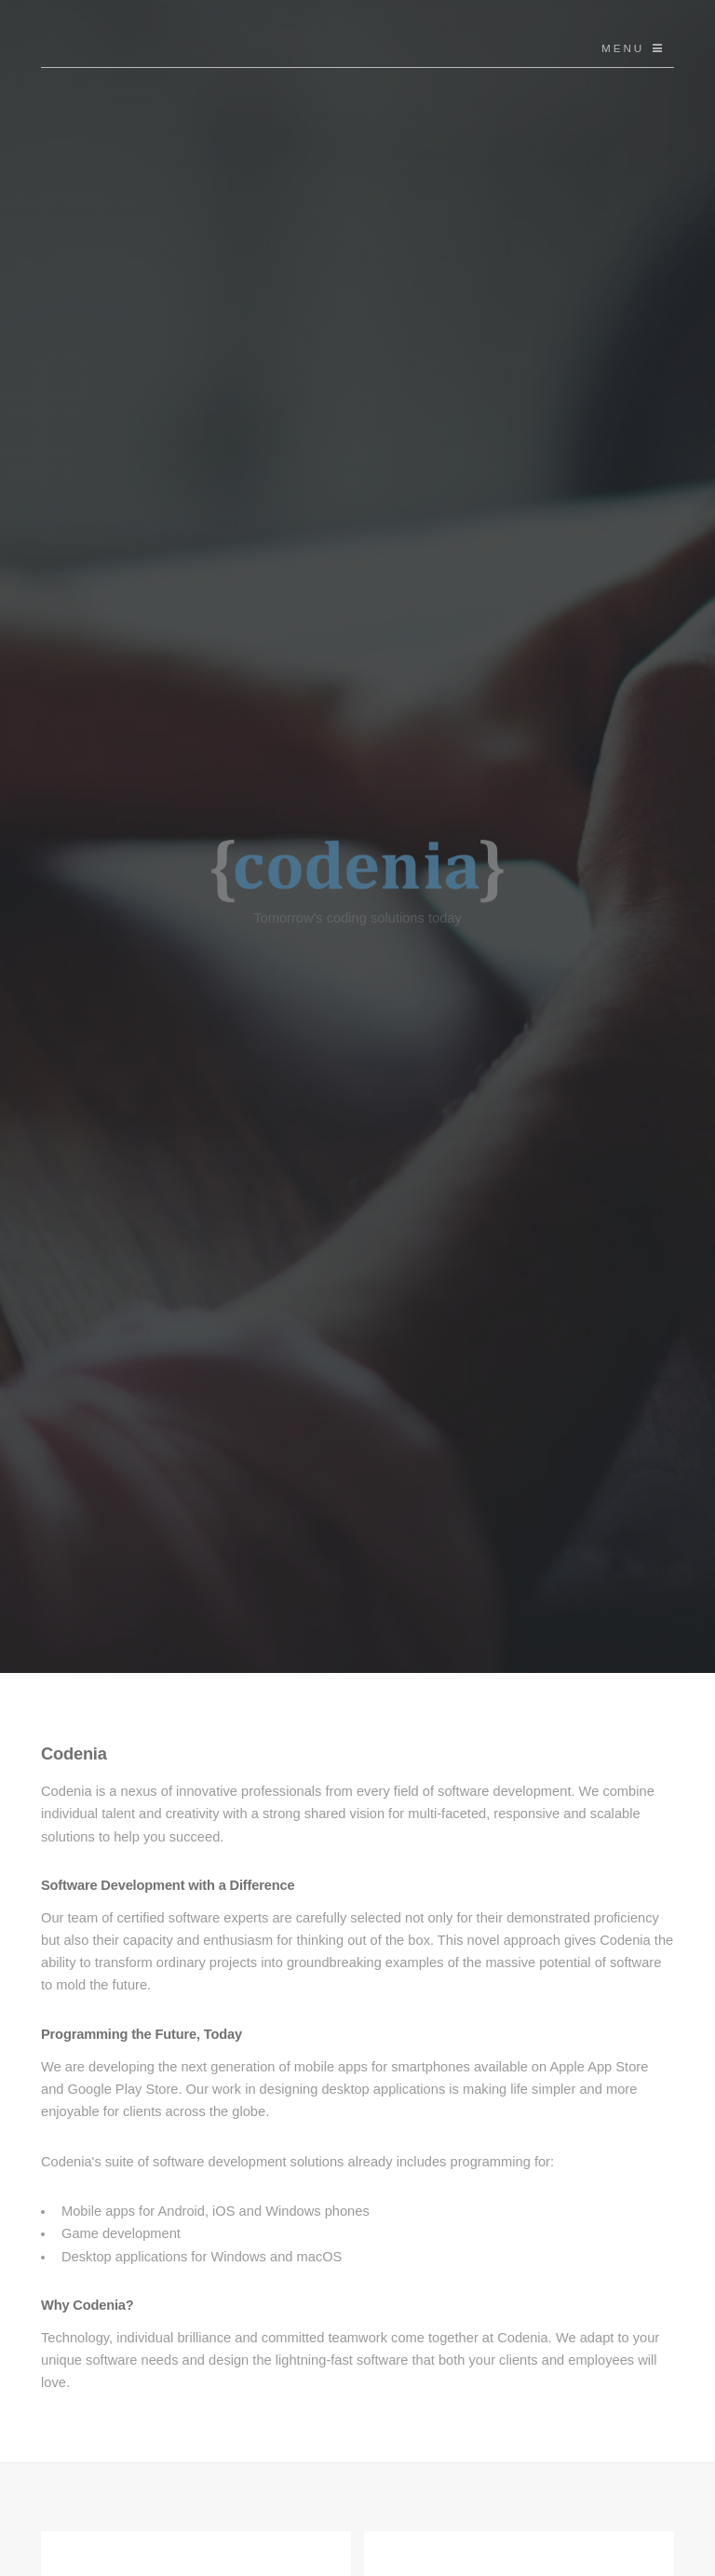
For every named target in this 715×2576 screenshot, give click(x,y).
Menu (622, 48)
